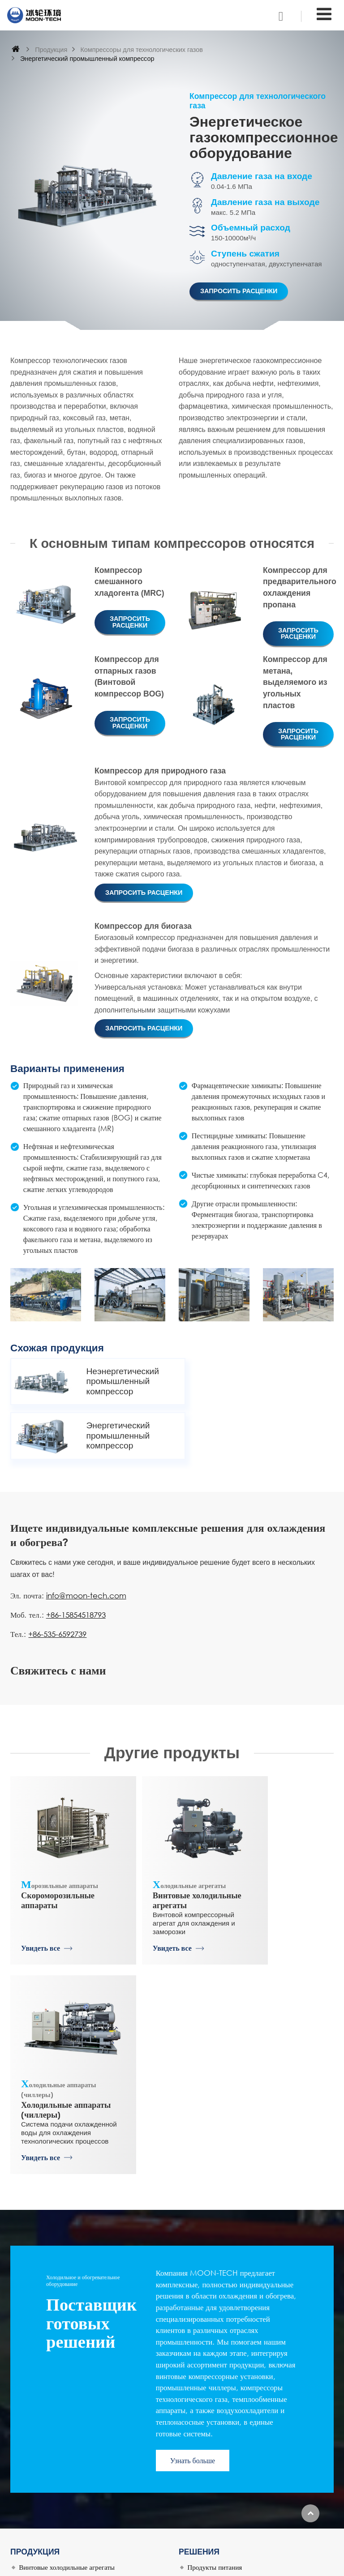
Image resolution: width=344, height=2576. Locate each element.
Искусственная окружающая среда (237, 2369)
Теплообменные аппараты (56, 2396)
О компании (36, 2448)
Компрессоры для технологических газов (141, 49)
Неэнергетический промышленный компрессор (116, 1381)
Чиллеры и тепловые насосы (60, 2409)
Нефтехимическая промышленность (239, 2382)
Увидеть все (40, 1904)
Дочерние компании (48, 2461)
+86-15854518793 (76, 1559)
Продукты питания (214, 2315)
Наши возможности (47, 2502)
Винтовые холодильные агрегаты (172, 1828)
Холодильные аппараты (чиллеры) (282, 1828)
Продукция (51, 49)
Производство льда (214, 2355)
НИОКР (30, 2488)
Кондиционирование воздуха (229, 2396)
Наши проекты (40, 2516)
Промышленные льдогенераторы (66, 2369)
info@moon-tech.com (86, 1540)
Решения (199, 2299)
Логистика (202, 2328)
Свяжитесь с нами (221, 2432)
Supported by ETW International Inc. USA (172, 2563)
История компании (46, 2475)
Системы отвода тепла (219, 2409)
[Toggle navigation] (324, 14)
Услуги (29, 2529)
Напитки (199, 2341)
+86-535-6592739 (57, 1578)
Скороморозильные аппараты (62, 1823)
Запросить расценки (238, 291)
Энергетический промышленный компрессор (277, 1381)
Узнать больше (192, 2208)
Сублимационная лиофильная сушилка (75, 2382)
